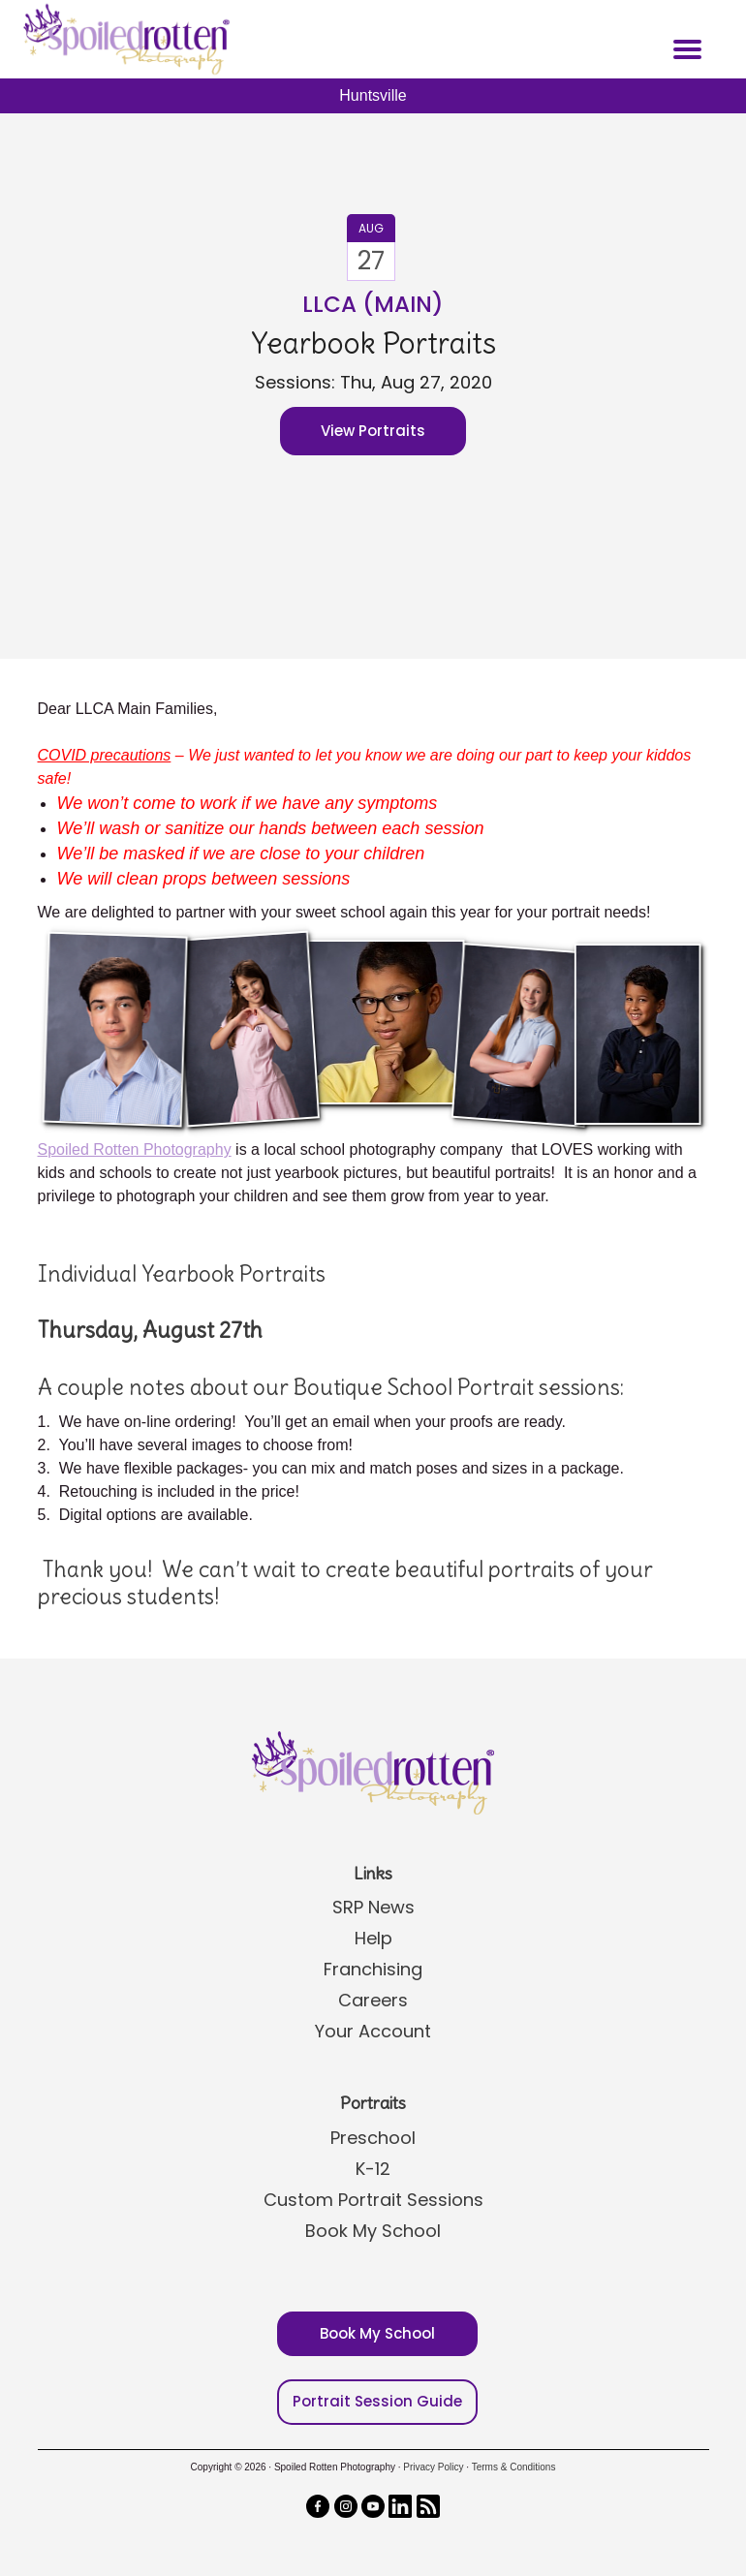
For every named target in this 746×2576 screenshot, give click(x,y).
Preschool (373, 2138)
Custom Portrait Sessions (373, 2200)
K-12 (373, 2169)
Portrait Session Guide (377, 2401)
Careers (373, 2000)
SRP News (373, 1907)
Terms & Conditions (514, 2467)
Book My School (373, 2231)
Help (373, 1938)
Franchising (373, 1969)
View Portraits (373, 430)
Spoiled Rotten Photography (135, 1149)
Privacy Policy (433, 2467)
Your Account (373, 2031)
